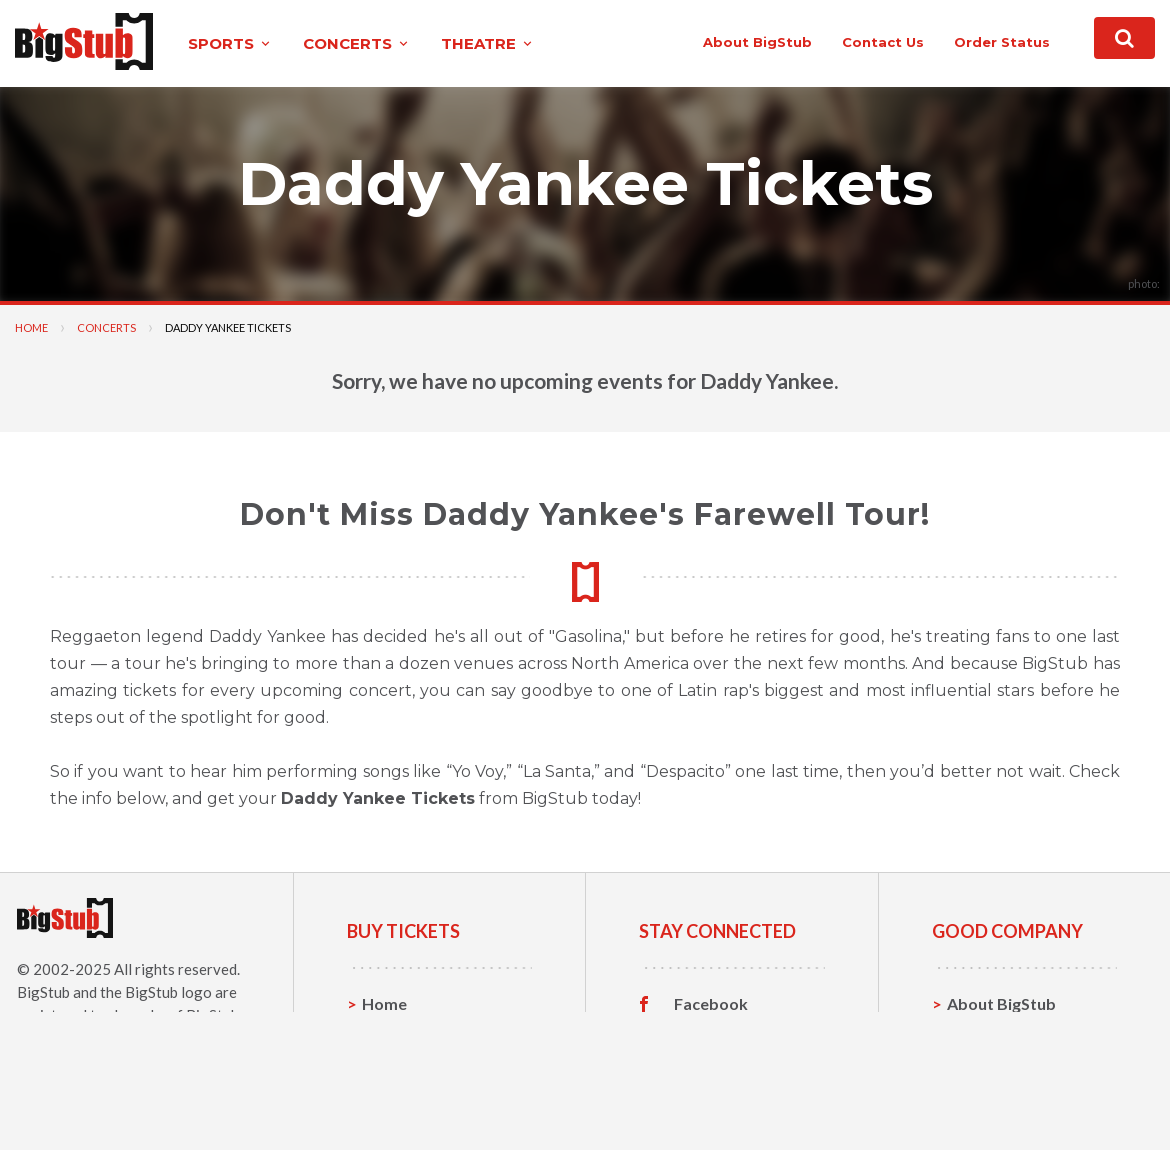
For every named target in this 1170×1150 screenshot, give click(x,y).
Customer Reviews (744, 1097)
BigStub (43, 992)
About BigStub (757, 42)
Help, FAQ (984, 1065)
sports (230, 43)
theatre (488, 43)
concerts (357, 43)
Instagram (712, 1066)
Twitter (702, 1035)
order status (1002, 42)
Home (31, 327)
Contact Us (989, 1034)
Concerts (106, 327)
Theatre (392, 1096)
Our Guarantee (1003, 1096)
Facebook (711, 1004)
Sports (387, 1034)
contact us (883, 42)
